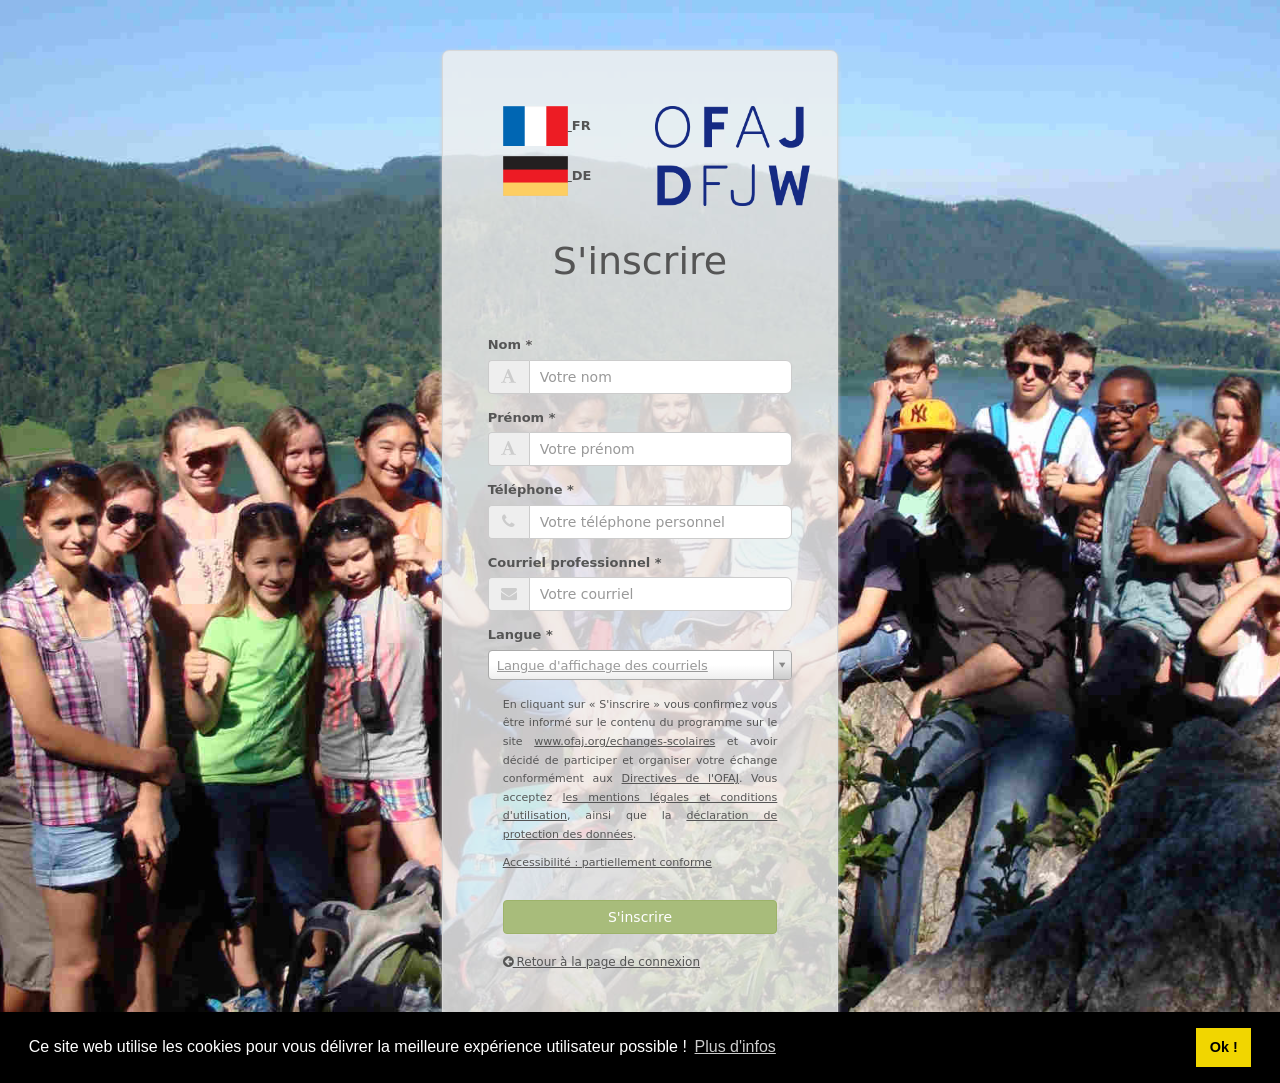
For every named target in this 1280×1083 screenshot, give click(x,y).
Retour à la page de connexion (601, 962)
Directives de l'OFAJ (680, 778)
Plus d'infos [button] (735, 1046)
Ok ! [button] (1224, 1047)
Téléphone (531, 489)
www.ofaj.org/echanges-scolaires (624, 741)
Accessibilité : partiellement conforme (607, 862)
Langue (520, 634)
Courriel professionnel (575, 562)
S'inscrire (640, 917)
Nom (510, 344)
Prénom (522, 417)
